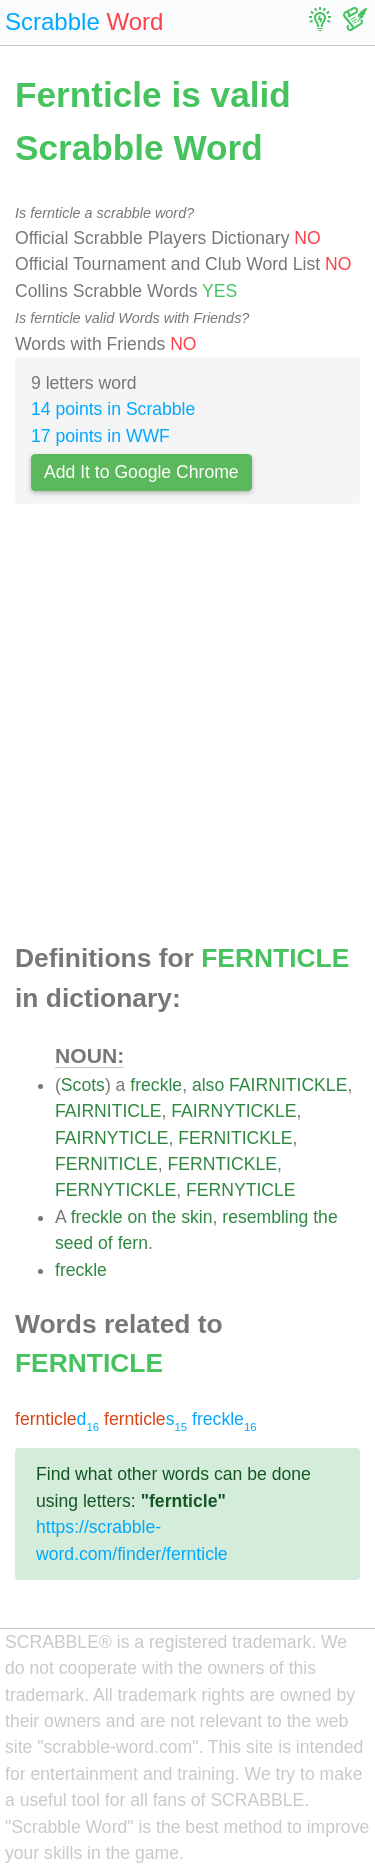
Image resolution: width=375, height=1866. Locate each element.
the (164, 1217)
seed (74, 1243)
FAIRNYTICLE (111, 1138)
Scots (83, 1085)
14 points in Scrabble (113, 409)
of (105, 1243)
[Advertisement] (187, 729)
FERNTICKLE (222, 1164)
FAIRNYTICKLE (233, 1111)
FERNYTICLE (241, 1190)
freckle (156, 1085)
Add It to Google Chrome (141, 472)
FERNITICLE (106, 1164)
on (137, 1217)
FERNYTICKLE (115, 1190)
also (208, 1085)
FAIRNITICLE (108, 1111)
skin (196, 1217)
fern (133, 1243)
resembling (265, 1217)
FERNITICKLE (235, 1138)
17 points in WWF (100, 436)
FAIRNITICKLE (288, 1085)
